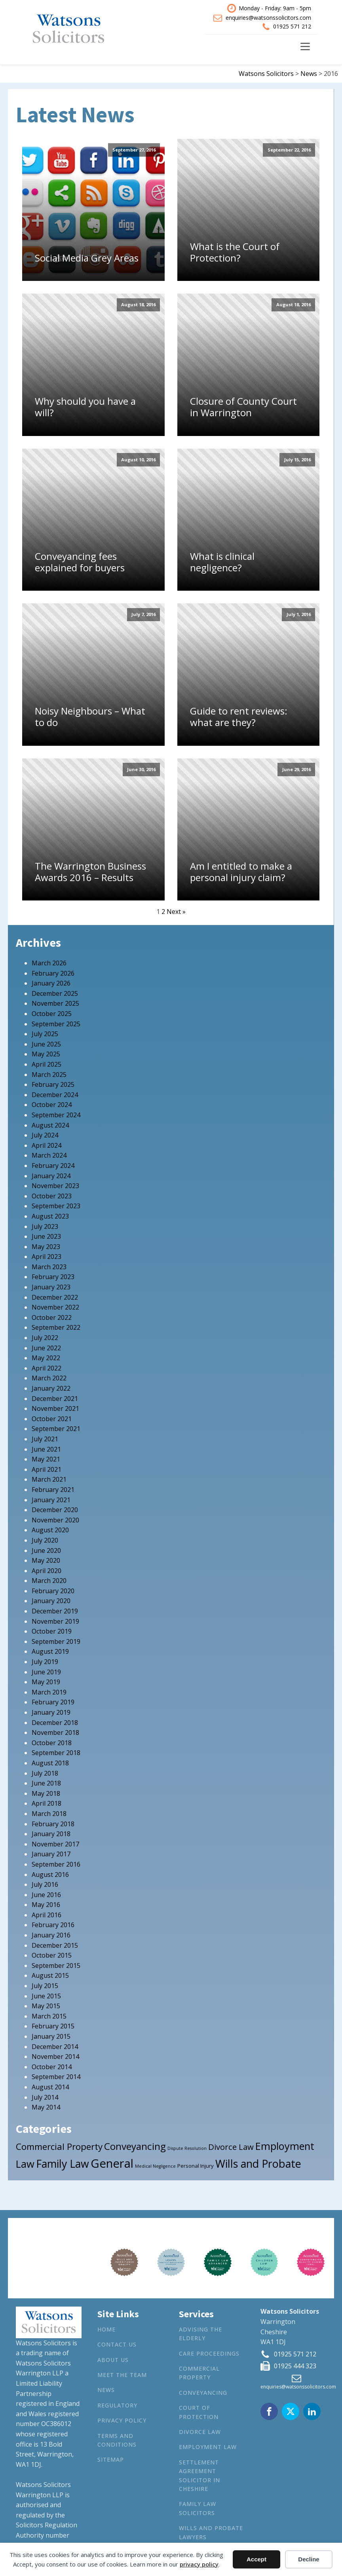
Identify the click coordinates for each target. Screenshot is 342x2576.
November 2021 (55, 1408)
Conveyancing (203, 2392)
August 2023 (50, 1216)
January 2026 (51, 983)
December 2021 (55, 1398)
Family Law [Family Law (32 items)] (62, 2164)
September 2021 (56, 1428)
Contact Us (117, 2344)
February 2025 (53, 1084)
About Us (113, 2360)
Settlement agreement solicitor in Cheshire (199, 2475)
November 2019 (55, 1621)
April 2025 (46, 1064)
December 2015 (55, 1945)
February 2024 (53, 1165)
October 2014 (52, 2066)
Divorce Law (200, 2432)
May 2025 (46, 1054)
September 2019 (56, 1641)
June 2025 (46, 1044)
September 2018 (56, 1752)
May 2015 (46, 2006)
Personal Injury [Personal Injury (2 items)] (195, 2165)
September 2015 (56, 1965)
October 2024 (52, 1104)
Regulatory (117, 2405)
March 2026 (49, 963)
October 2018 (52, 1742)
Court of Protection (198, 2412)
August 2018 (50, 1763)
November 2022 (55, 1307)
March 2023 (49, 1266)
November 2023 (55, 1185)
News (106, 2390)
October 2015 (52, 1955)
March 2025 (49, 1074)
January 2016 (51, 1935)
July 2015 (45, 1985)
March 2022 (49, 1378)
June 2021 (46, 1449)
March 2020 (49, 1580)
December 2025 (55, 993)
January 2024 (51, 1175)
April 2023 (46, 1256)
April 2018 (46, 1803)
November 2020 (55, 1520)
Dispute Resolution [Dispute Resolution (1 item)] (187, 2148)
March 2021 (49, 1479)
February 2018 (53, 1824)
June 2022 (46, 1348)
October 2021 (52, 1418)
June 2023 (46, 1236)
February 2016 (53, 1924)
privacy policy (199, 2564)
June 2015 (46, 1996)
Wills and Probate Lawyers (211, 2532)
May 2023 (46, 1246)
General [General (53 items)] (112, 2163)
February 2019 (53, 1702)
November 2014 (55, 2056)
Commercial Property (199, 2373)
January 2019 (51, 1712)
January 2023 (51, 1287)
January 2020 (51, 1600)
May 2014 (46, 2107)
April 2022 (46, 1368)
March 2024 (49, 1155)
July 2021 (45, 1439)
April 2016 (46, 1915)
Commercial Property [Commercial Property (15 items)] (59, 2146)
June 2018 (46, 1783)
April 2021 (46, 1469)
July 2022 (45, 1337)
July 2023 (45, 1226)
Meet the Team (122, 2375)
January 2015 (51, 2036)
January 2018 (51, 1833)
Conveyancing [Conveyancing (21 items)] (135, 2146)
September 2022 (56, 1327)
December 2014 (55, 2046)
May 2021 (46, 1459)
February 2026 (53, 973)
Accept (256, 2559)
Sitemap (110, 2459)
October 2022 (52, 1317)
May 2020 (46, 1560)
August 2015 (50, 1975)
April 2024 (46, 1145)
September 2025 (56, 1024)
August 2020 (50, 1530)
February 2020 (53, 1591)
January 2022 (51, 1388)
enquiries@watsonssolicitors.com (268, 17)
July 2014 (45, 2097)
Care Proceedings (209, 2353)
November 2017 (55, 1844)
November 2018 (55, 1732)
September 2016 (56, 1864)
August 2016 (50, 1874)
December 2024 (55, 1094)
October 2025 (52, 1013)
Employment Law (208, 2447)
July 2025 (45, 1033)
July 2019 (45, 1661)
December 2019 (55, 1611)
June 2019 (46, 1672)
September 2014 (56, 2076)
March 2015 (49, 2016)
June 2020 (46, 1550)
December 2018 (55, 1722)
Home (106, 2329)
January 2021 (51, 1500)
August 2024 (50, 1125)
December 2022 (55, 1297)
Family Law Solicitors (197, 2508)
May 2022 (46, 1357)
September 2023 (56, 1206)
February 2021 (53, 1489)
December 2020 (55, 1509)
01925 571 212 (292, 26)
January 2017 (51, 1854)
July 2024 (45, 1135)
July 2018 (45, 1773)
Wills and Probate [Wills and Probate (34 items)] (258, 2163)
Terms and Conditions (117, 2440)
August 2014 (50, 2087)
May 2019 (46, 1682)
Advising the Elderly (200, 2334)
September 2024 (56, 1115)
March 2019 (49, 1692)
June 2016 (46, 1894)
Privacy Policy (121, 2420)
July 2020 (45, 1540)
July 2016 (45, 1884)
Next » (176, 911)
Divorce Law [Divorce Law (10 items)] (231, 2146)
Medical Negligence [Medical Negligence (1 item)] (155, 2166)
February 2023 (53, 1276)
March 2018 (49, 1813)
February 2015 (53, 2026)
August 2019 (50, 1651)
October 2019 (52, 1631)
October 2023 (52, 1196)
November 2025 (55, 1003)
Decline (308, 2559)
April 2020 (46, 1570)
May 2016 (46, 1904)
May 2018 (46, 1793)
